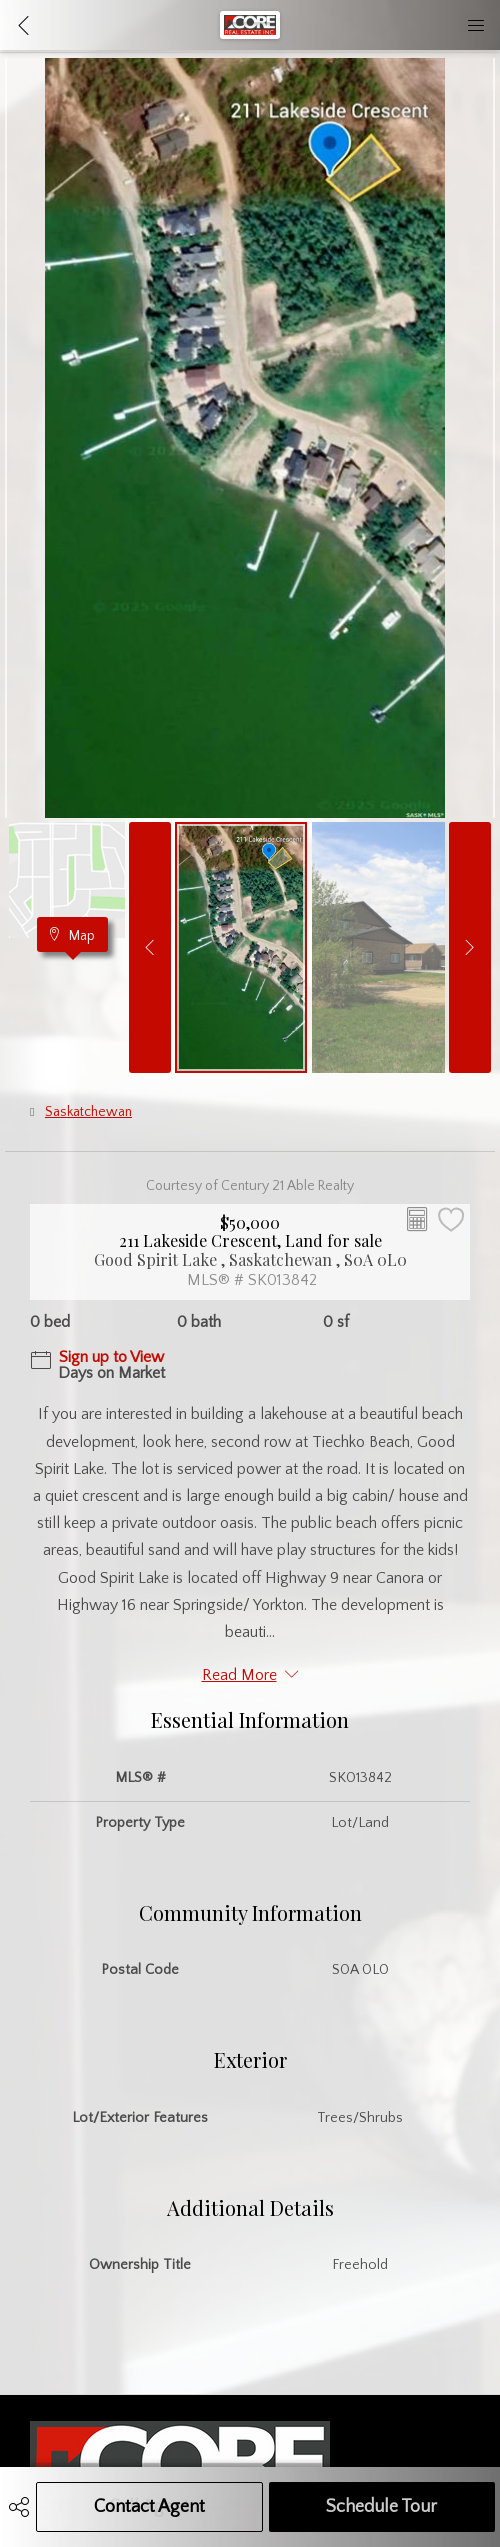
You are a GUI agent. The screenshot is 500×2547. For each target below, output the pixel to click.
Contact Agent (149, 2507)
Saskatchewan (88, 1112)
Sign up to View (111, 1357)
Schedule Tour (381, 2507)
